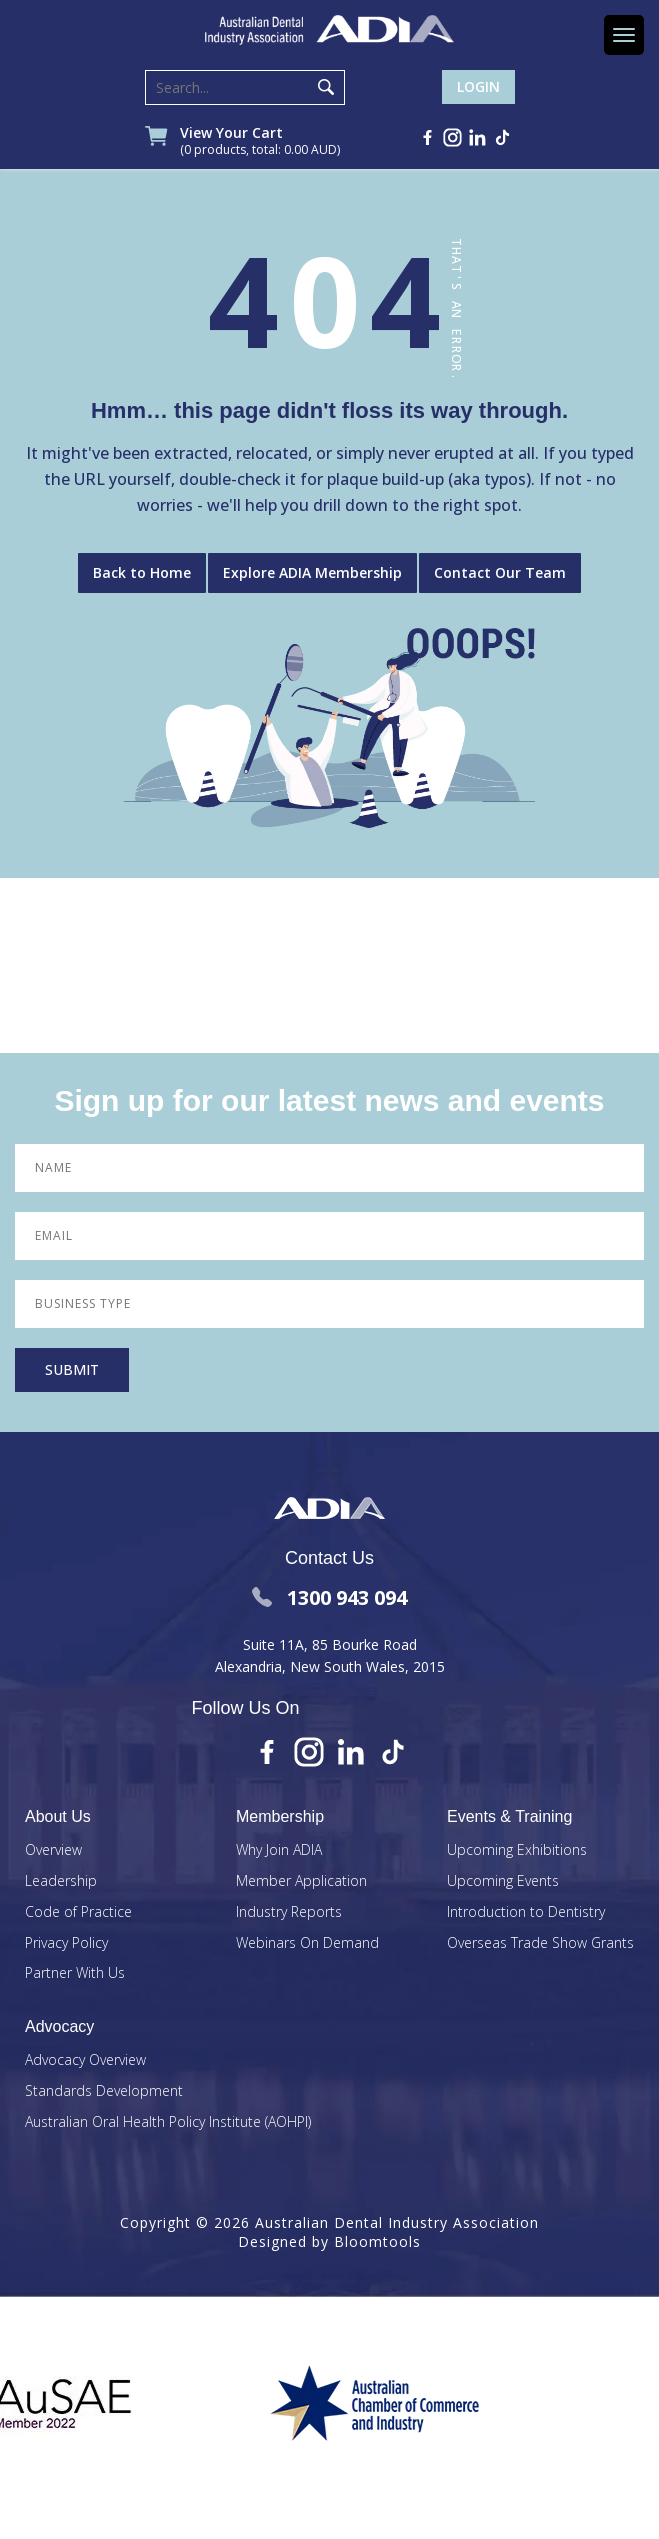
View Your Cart (260, 142)
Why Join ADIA (279, 1850)
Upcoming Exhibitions (517, 1850)
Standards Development (104, 2091)
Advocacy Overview (85, 2060)
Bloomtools (377, 2241)
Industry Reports (289, 1912)
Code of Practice (78, 1912)
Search (326, 87)
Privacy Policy (66, 1943)
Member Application (301, 1881)
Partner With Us (75, 1973)
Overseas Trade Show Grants (540, 1943)
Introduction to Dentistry (526, 1912)
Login (478, 86)
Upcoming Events (503, 1881)
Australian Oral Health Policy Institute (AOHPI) (168, 2122)
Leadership (61, 1881)
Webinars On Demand (307, 1943)
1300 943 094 (329, 1597)
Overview (53, 1850)
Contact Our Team (500, 572)
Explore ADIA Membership (312, 572)
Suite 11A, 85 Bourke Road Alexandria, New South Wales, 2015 (330, 1655)
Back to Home (142, 572)
